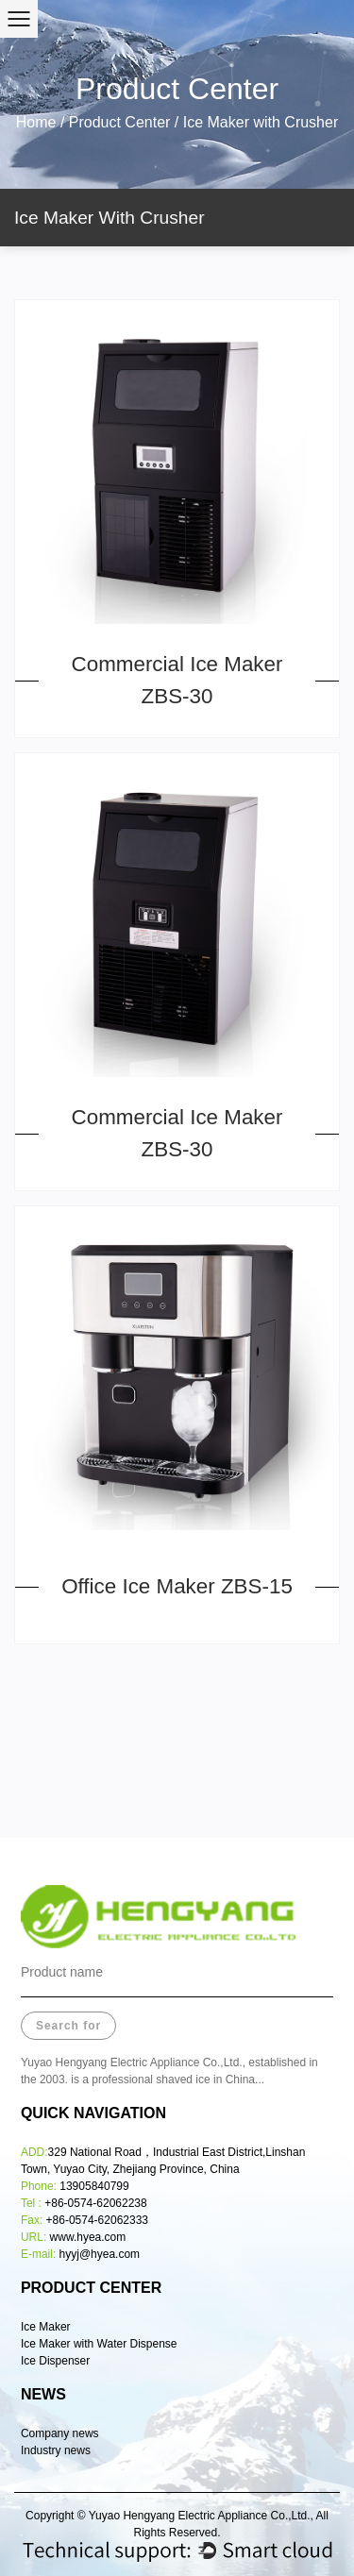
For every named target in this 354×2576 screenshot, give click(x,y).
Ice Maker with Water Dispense (99, 2343)
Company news (60, 2433)
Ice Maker (46, 2326)
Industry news (56, 2450)
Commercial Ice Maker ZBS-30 (177, 680)
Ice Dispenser (57, 2360)
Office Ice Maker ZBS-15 (177, 1586)
